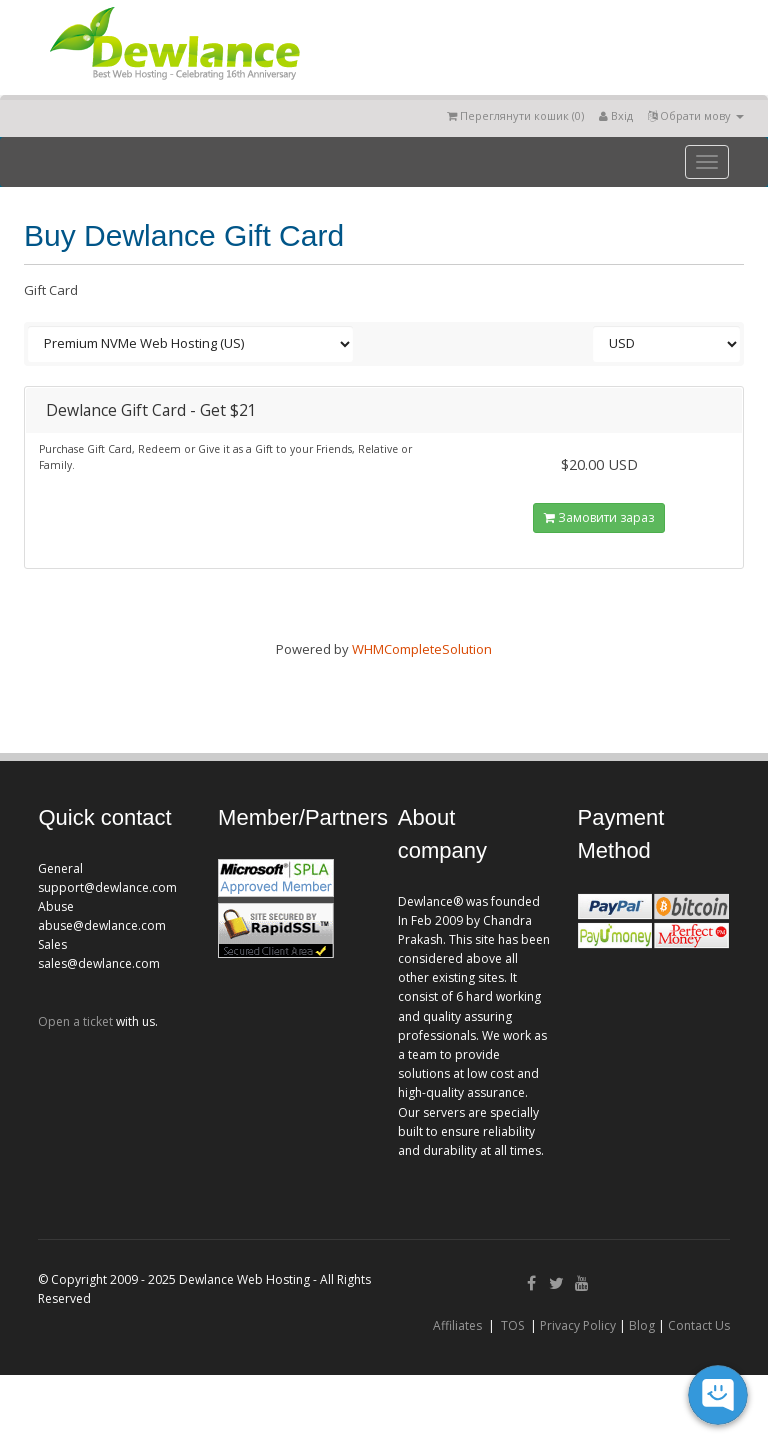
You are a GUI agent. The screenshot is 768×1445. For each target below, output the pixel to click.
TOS (512, 1325)
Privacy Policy (578, 1325)
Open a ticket (75, 1021)
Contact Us (699, 1325)
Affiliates (457, 1325)
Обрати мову (696, 115)
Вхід (616, 115)
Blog (642, 1325)
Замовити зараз (599, 517)
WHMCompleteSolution (422, 649)
